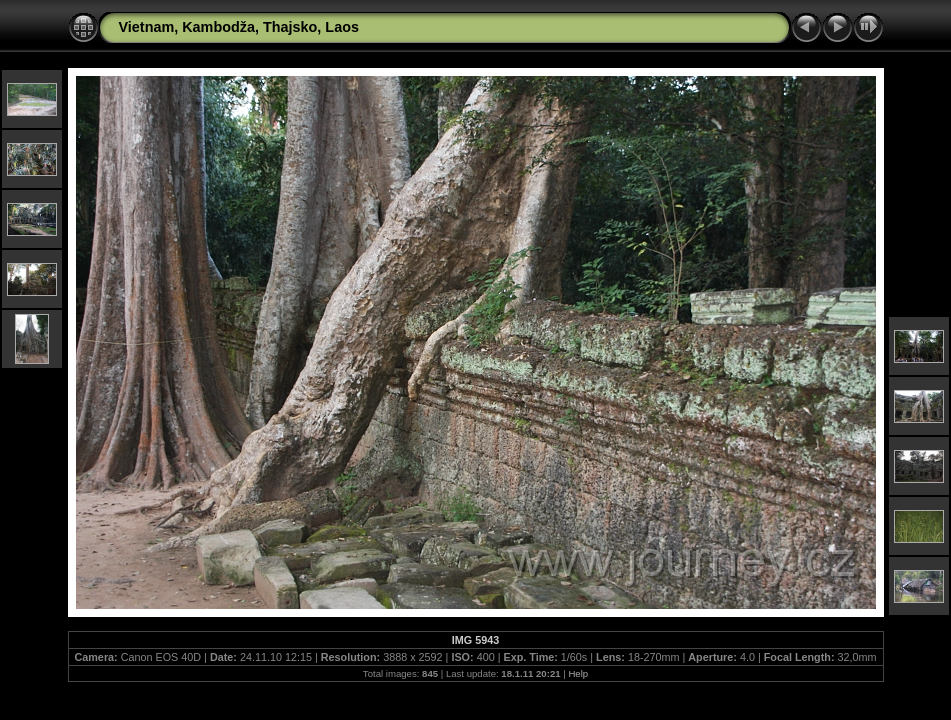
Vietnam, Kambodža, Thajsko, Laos (239, 27)
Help (578, 673)
